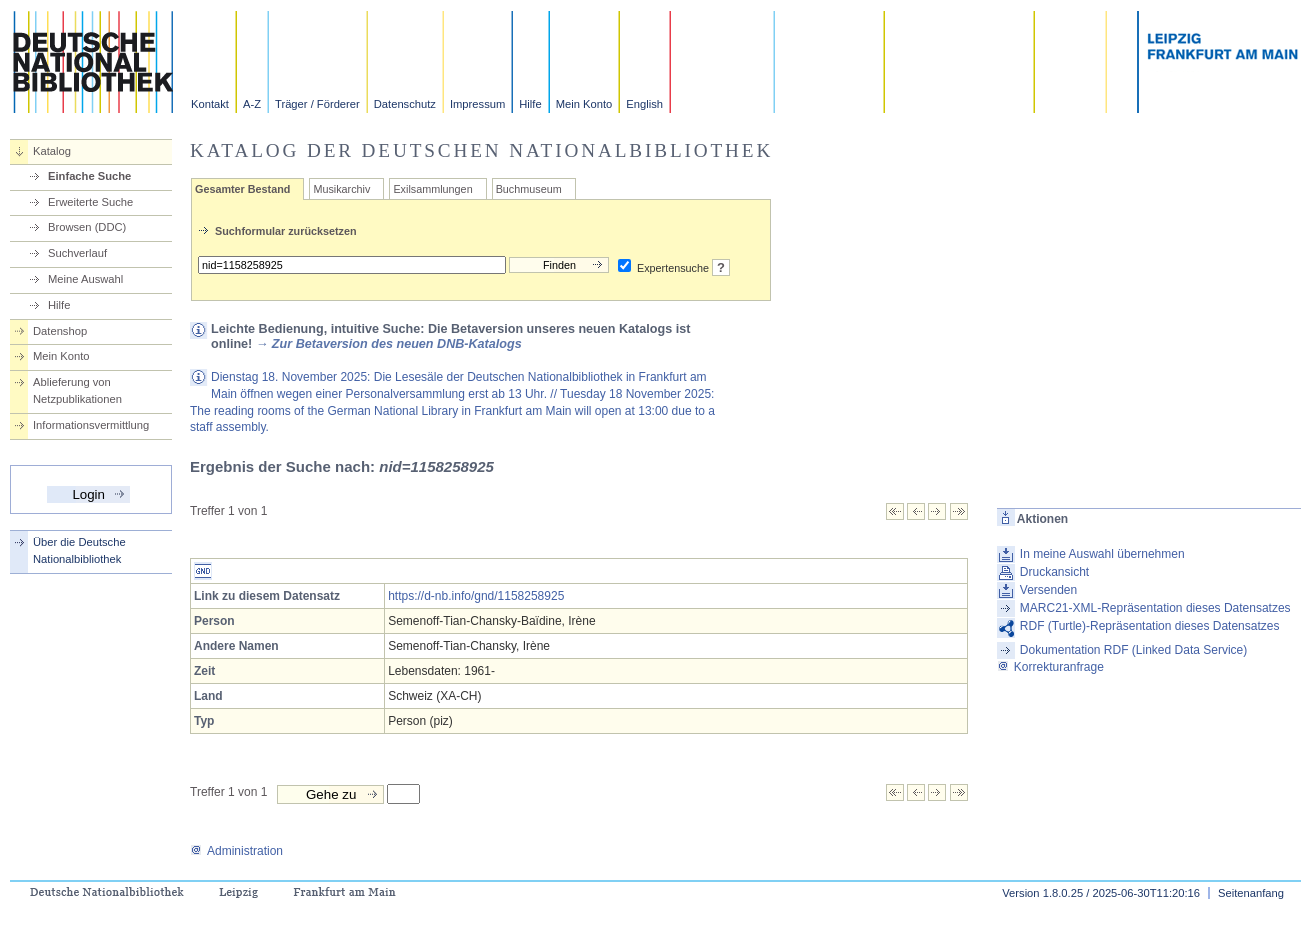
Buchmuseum (529, 189)
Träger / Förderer (317, 104)
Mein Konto (584, 104)
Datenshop (60, 331)
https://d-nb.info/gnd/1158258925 (476, 596)
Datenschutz (405, 104)
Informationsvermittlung (91, 425)
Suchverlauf (77, 253)
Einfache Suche (89, 176)
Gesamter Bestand (242, 189)
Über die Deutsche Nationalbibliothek (79, 550)
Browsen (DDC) (87, 227)
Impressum (477, 104)
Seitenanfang (1251, 893)
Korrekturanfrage (1050, 667)
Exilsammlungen (432, 189)
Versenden (1048, 590)
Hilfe (530, 104)
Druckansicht (1054, 572)
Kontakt (210, 104)
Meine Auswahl (85, 279)
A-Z (252, 104)
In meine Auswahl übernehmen (1102, 554)
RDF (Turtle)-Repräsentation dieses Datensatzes (1150, 626)
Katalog (52, 151)
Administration (236, 851)
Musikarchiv (341, 189)
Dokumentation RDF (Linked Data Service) (1133, 650)
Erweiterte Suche (90, 202)
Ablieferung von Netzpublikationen (77, 390)
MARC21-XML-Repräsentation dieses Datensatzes (1155, 608)
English (644, 104)
